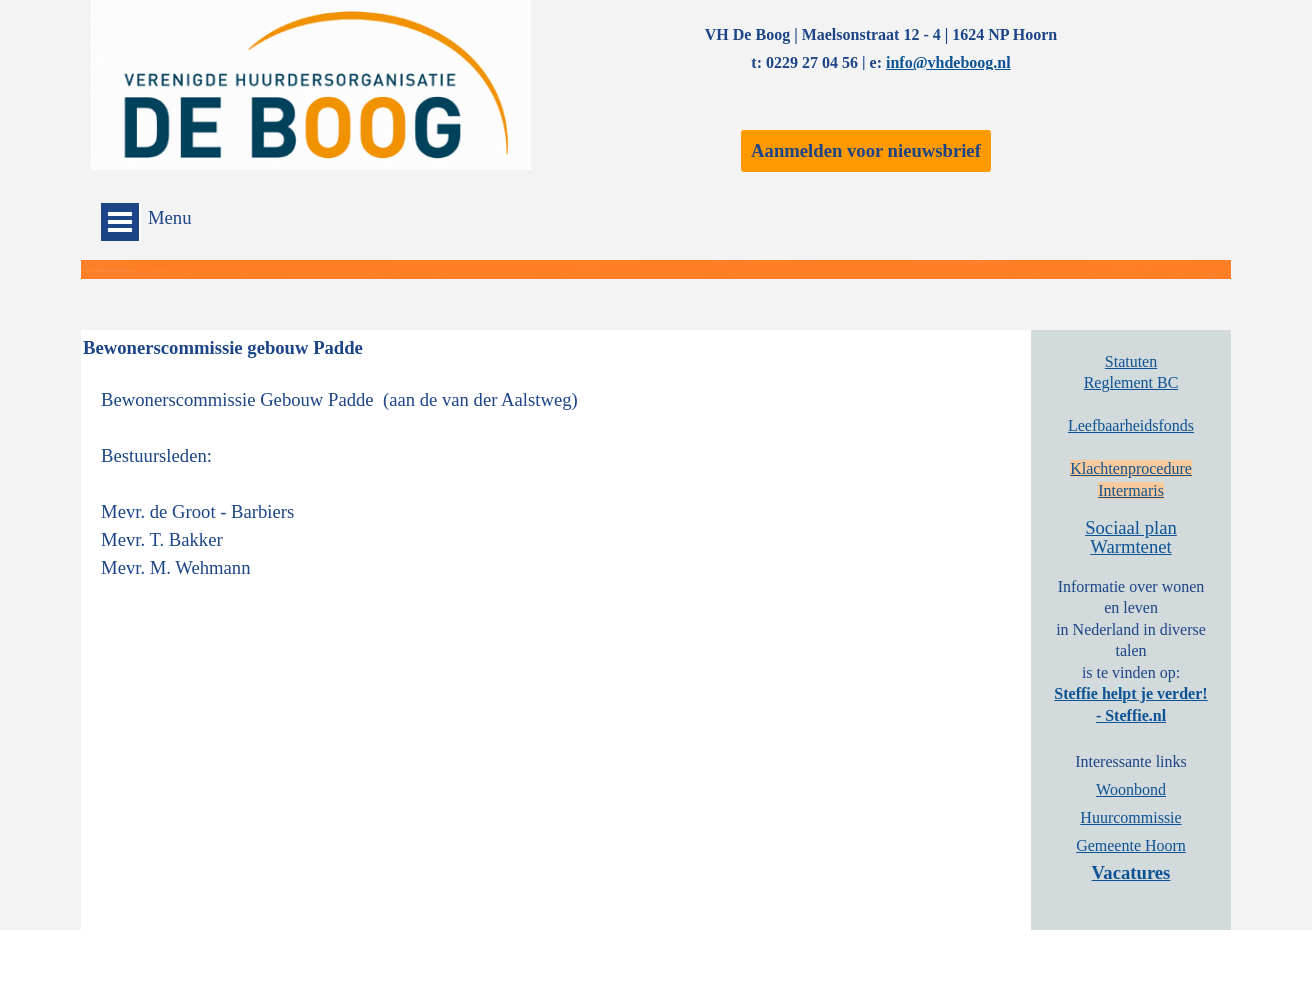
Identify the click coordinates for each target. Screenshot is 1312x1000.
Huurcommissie (1130, 817)
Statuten (1131, 361)
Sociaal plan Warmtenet (1131, 537)
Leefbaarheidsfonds (1131, 425)
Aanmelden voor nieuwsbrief (866, 150)
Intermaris (1131, 490)
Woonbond (1131, 789)
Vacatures (1131, 872)
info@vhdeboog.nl (948, 62)
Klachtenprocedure (1131, 468)
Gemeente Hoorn (1131, 845)
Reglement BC (1131, 382)
